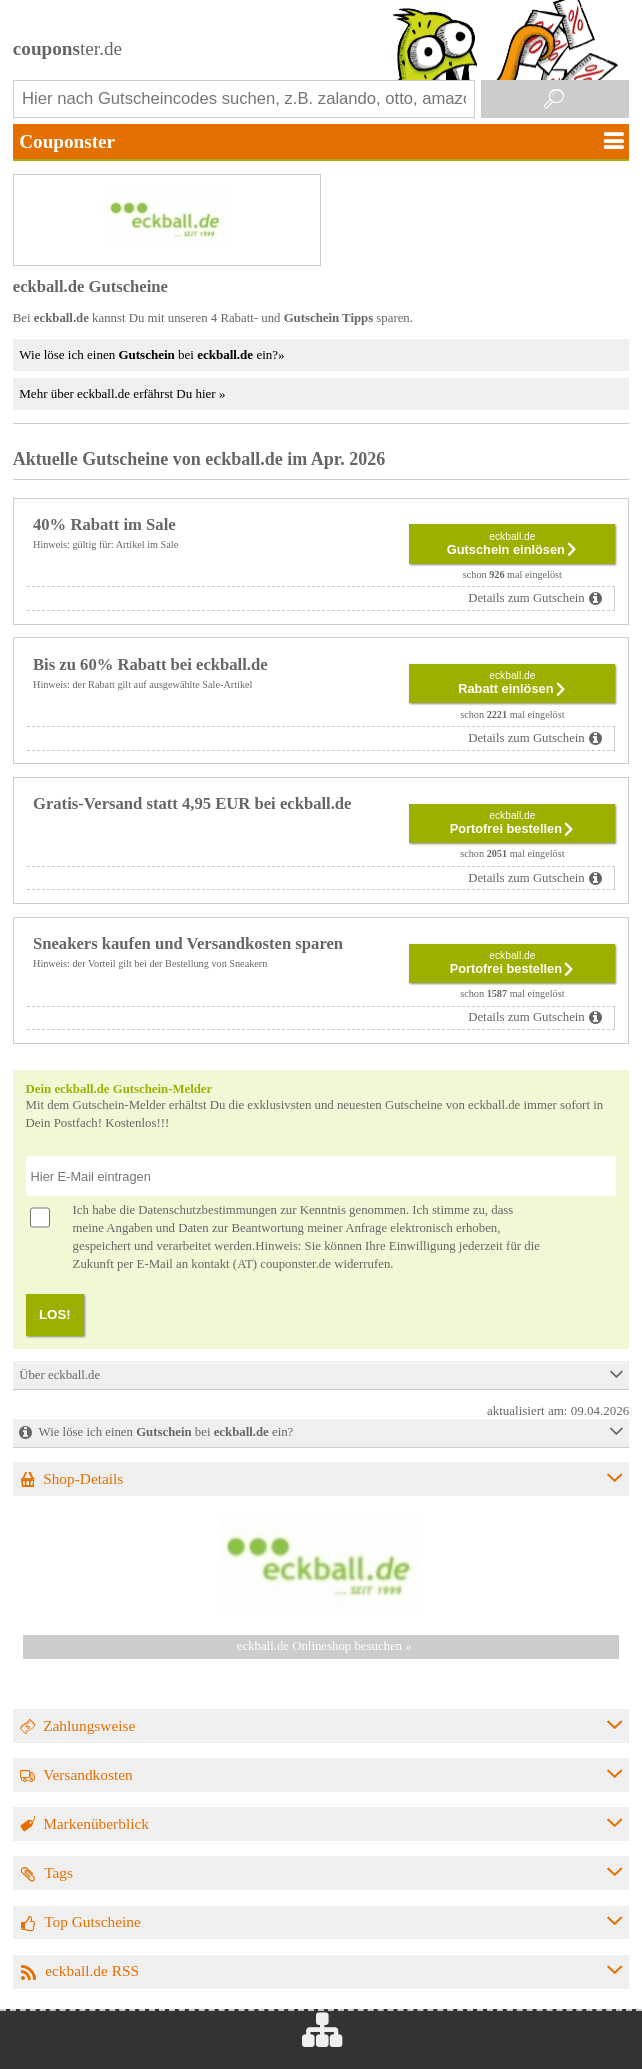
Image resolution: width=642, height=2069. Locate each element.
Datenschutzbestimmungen (207, 1210)
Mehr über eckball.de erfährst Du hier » (122, 393)
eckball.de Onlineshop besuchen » (324, 1646)
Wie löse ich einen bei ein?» (151, 354)
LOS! (55, 1314)
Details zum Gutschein (526, 598)
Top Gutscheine (92, 1921)
